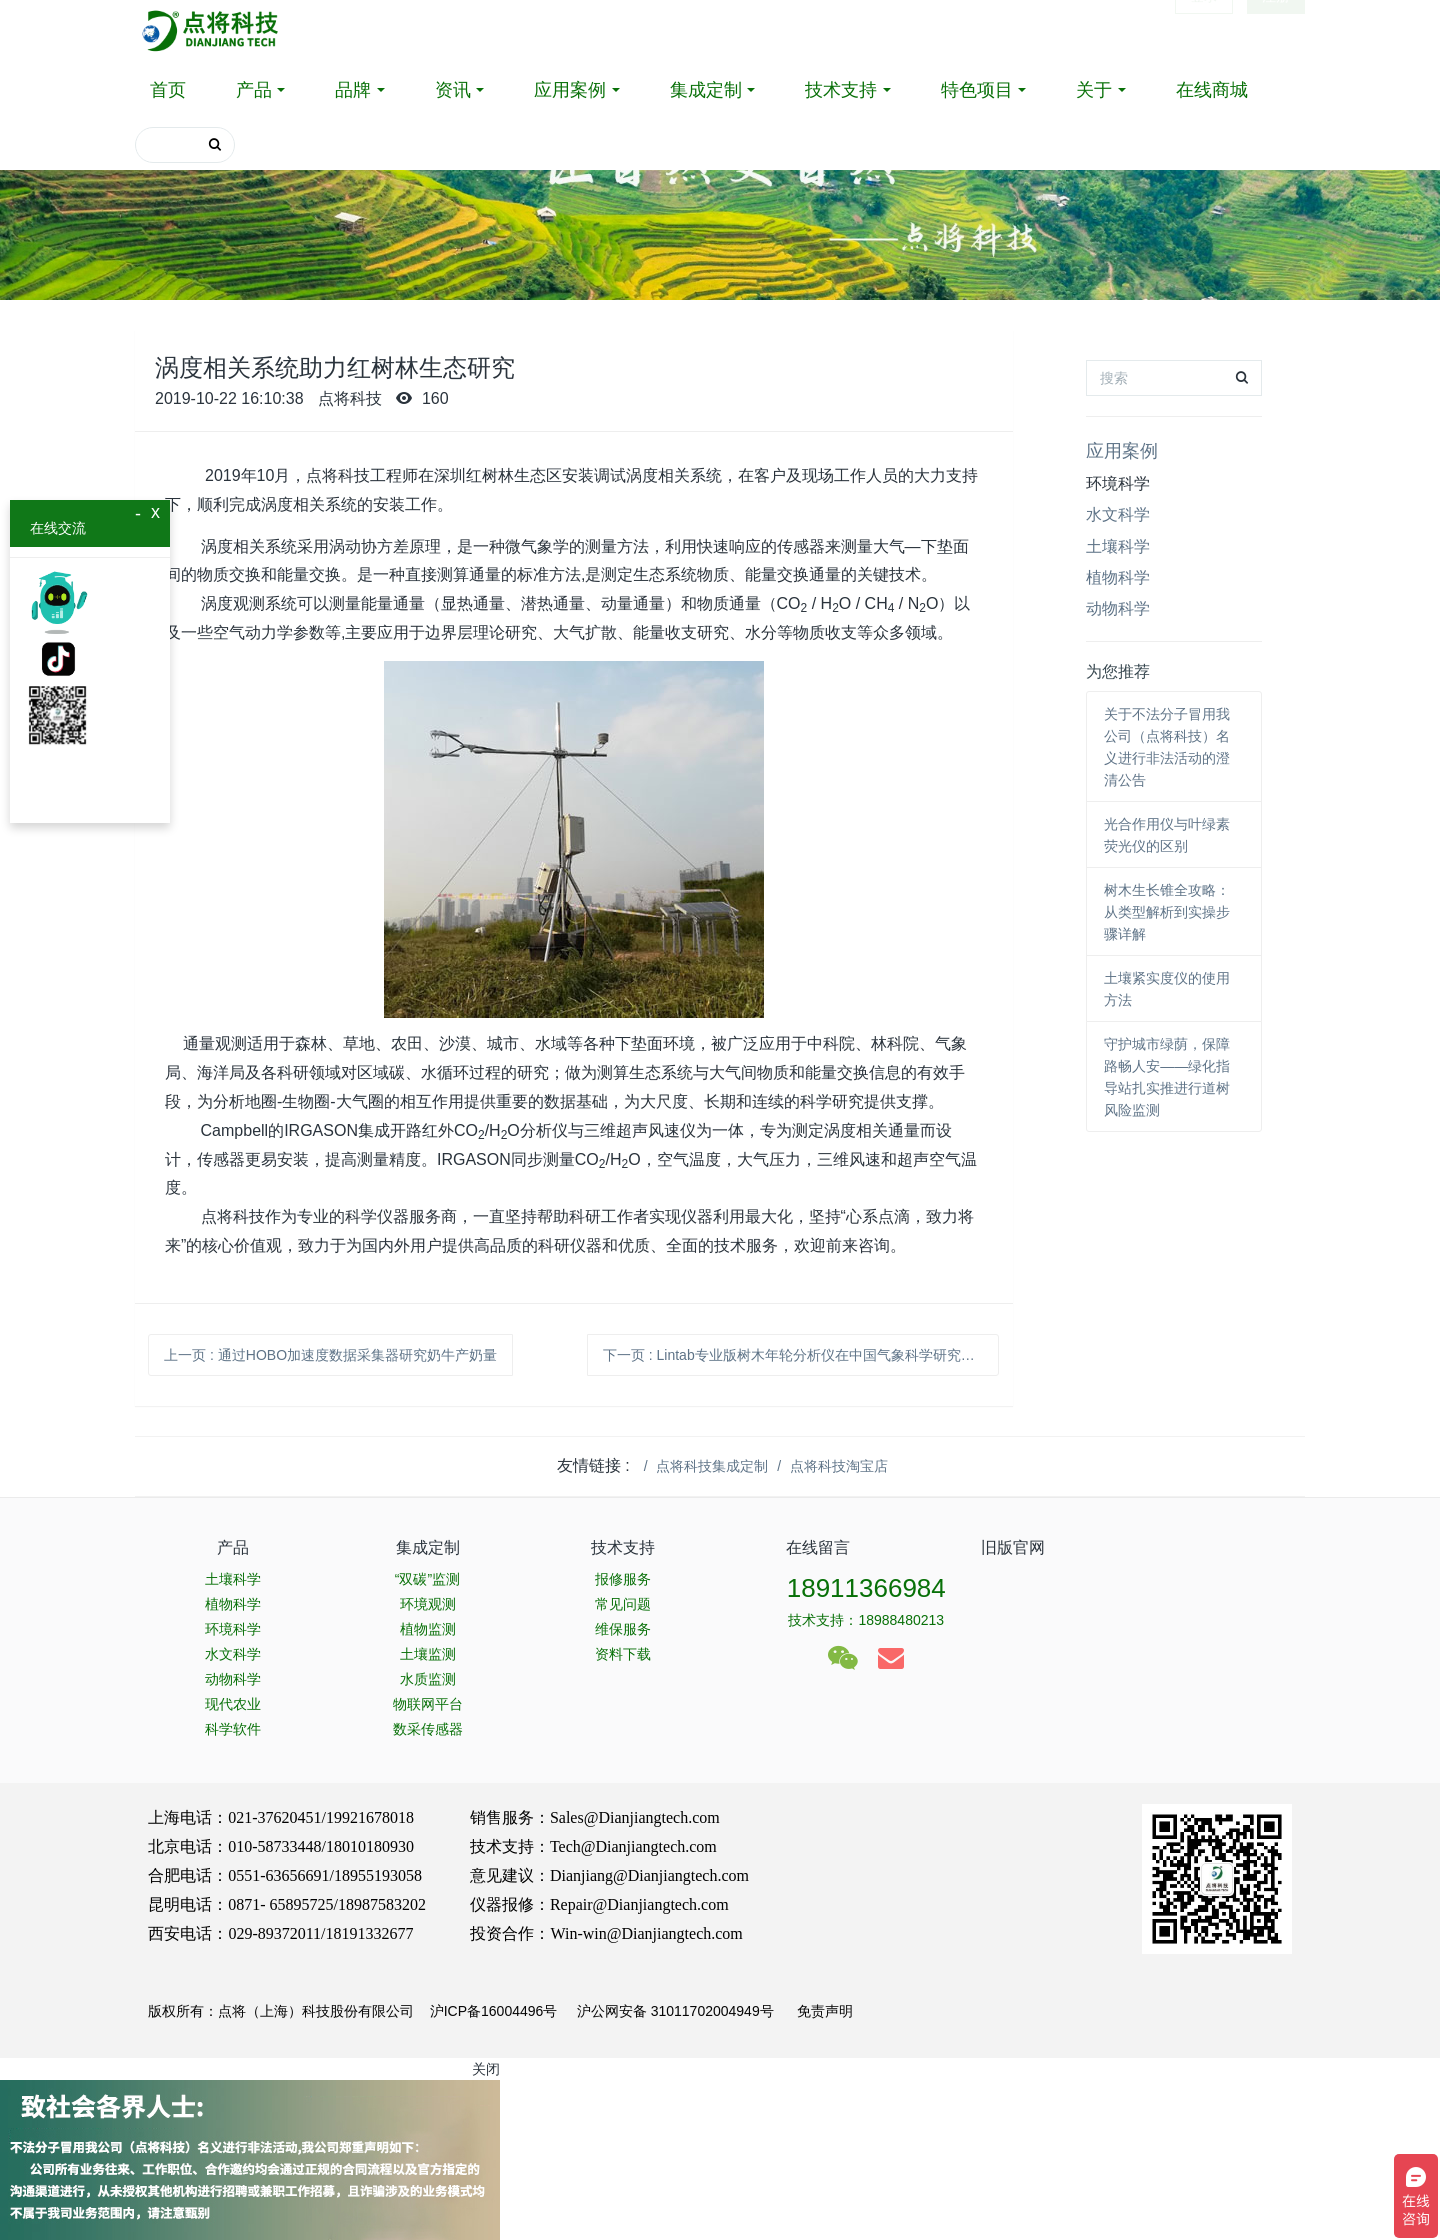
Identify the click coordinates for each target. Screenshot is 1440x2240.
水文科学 (1118, 514)
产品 (254, 90)
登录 (1204, 30)
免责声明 (823, 2011)
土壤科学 (1118, 546)
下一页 (801, 1355)
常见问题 (623, 1604)
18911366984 (866, 1588)
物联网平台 (428, 1704)
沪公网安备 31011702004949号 (675, 2011)
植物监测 (428, 1629)
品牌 (353, 90)
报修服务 (623, 1579)
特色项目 (977, 90)
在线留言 (818, 1547)
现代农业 (233, 1704)
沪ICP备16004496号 (494, 2011)
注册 (1276, 30)
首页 (168, 90)
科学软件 (233, 1729)
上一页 (330, 1355)
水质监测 (428, 1679)
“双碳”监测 (427, 1579)
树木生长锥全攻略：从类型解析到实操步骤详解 (1167, 912)
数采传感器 (428, 1729)
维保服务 (623, 1629)
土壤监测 (428, 1654)
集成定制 (706, 90)
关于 (1094, 90)
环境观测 (428, 1604)
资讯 (453, 90)
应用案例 (570, 90)
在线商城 (1212, 90)
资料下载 (623, 1654)
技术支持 (841, 90)
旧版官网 (1013, 1547)
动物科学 (1118, 608)
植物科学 (1118, 577)
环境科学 (1118, 483)
